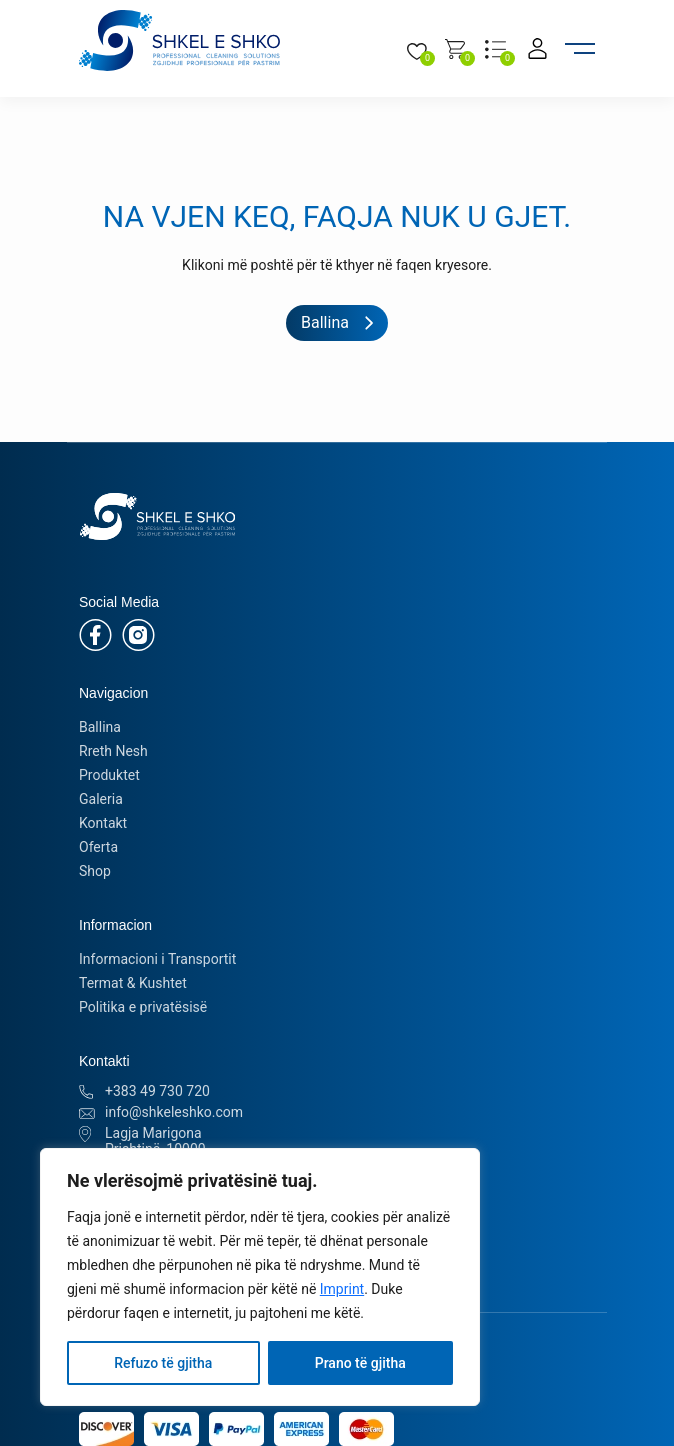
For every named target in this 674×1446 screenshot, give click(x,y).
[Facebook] (95, 633)
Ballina (100, 727)
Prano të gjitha (360, 1363)
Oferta (98, 847)
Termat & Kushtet (133, 983)
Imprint (342, 1289)
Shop (95, 871)
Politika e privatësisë (143, 1007)
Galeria (101, 799)
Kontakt (103, 823)
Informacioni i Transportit (157, 959)
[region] (260, 1277)
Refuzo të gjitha (163, 1363)
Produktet (109, 775)
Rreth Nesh (113, 751)
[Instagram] (138, 633)
